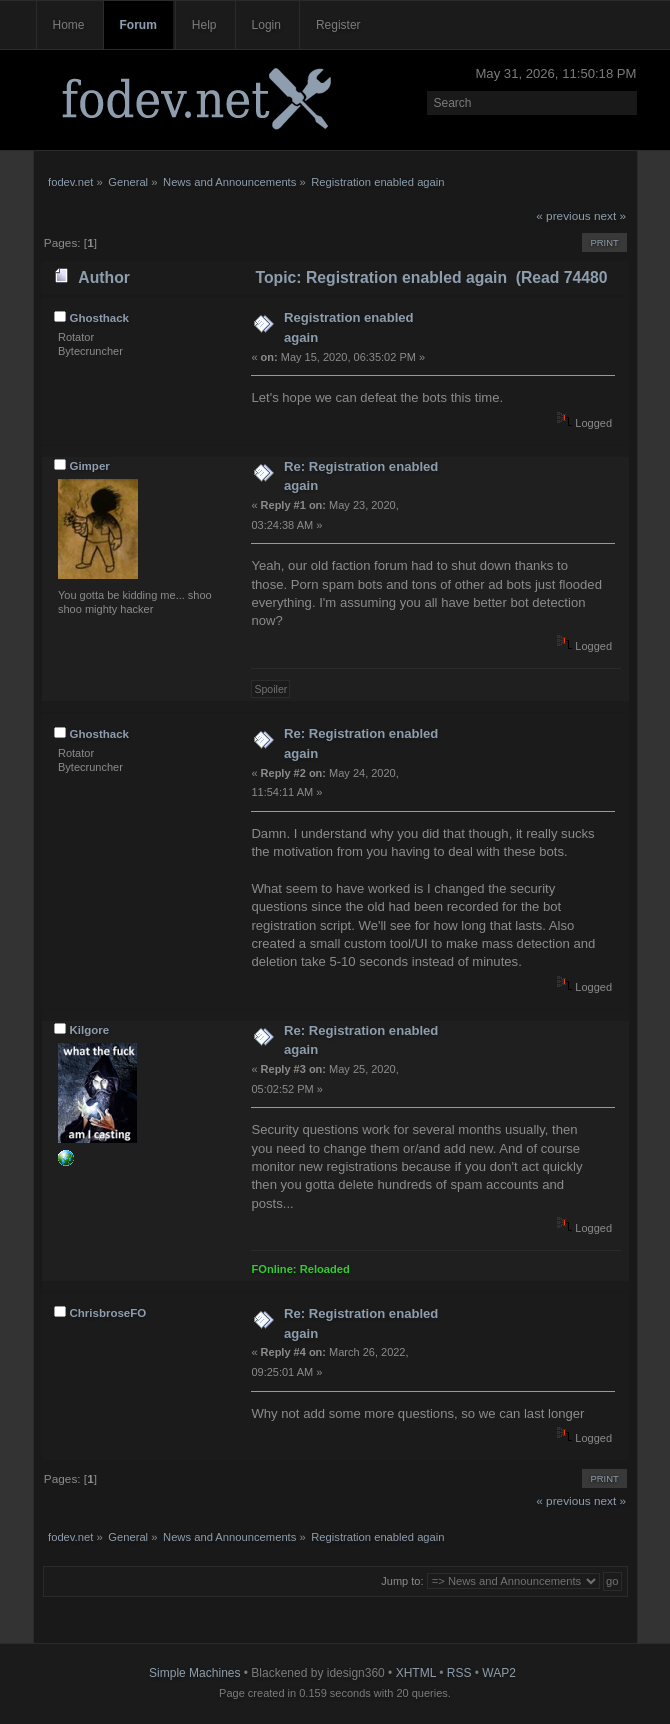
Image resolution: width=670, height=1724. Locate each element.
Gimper (89, 466)
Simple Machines (194, 1673)
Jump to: (402, 1581)
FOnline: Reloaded (300, 1269)
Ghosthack (99, 318)
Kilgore (89, 1030)
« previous (563, 216)
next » (610, 216)
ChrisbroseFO (107, 1313)
